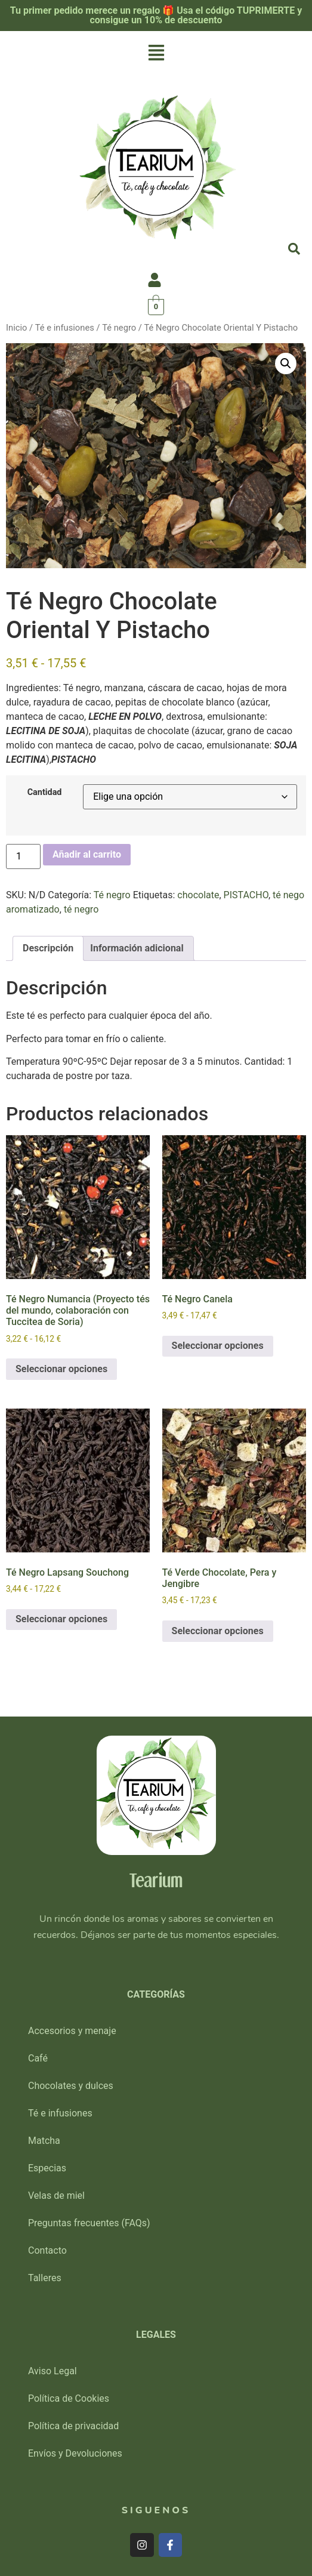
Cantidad (44, 792)
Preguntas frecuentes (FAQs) (89, 2223)
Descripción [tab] (48, 948)
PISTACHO (246, 895)
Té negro (119, 327)
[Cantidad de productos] (23, 856)
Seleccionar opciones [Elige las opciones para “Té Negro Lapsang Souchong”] (61, 1619)
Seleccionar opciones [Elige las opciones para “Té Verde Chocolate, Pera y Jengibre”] (218, 1631)
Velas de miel (56, 2195)
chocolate (198, 895)
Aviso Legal (52, 2371)
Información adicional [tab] (136, 948)
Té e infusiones (64, 327)
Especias (47, 2168)
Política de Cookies (68, 2398)
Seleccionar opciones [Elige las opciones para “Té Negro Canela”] (218, 1345)
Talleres (44, 2278)
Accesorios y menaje (72, 2030)
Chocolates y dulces (70, 2085)
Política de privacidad (73, 2426)
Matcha (44, 2140)
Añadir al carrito (86, 854)
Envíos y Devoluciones (75, 2453)
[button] (156, 53)
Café (38, 2058)
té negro (81, 909)
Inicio (16, 327)
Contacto (47, 2250)
